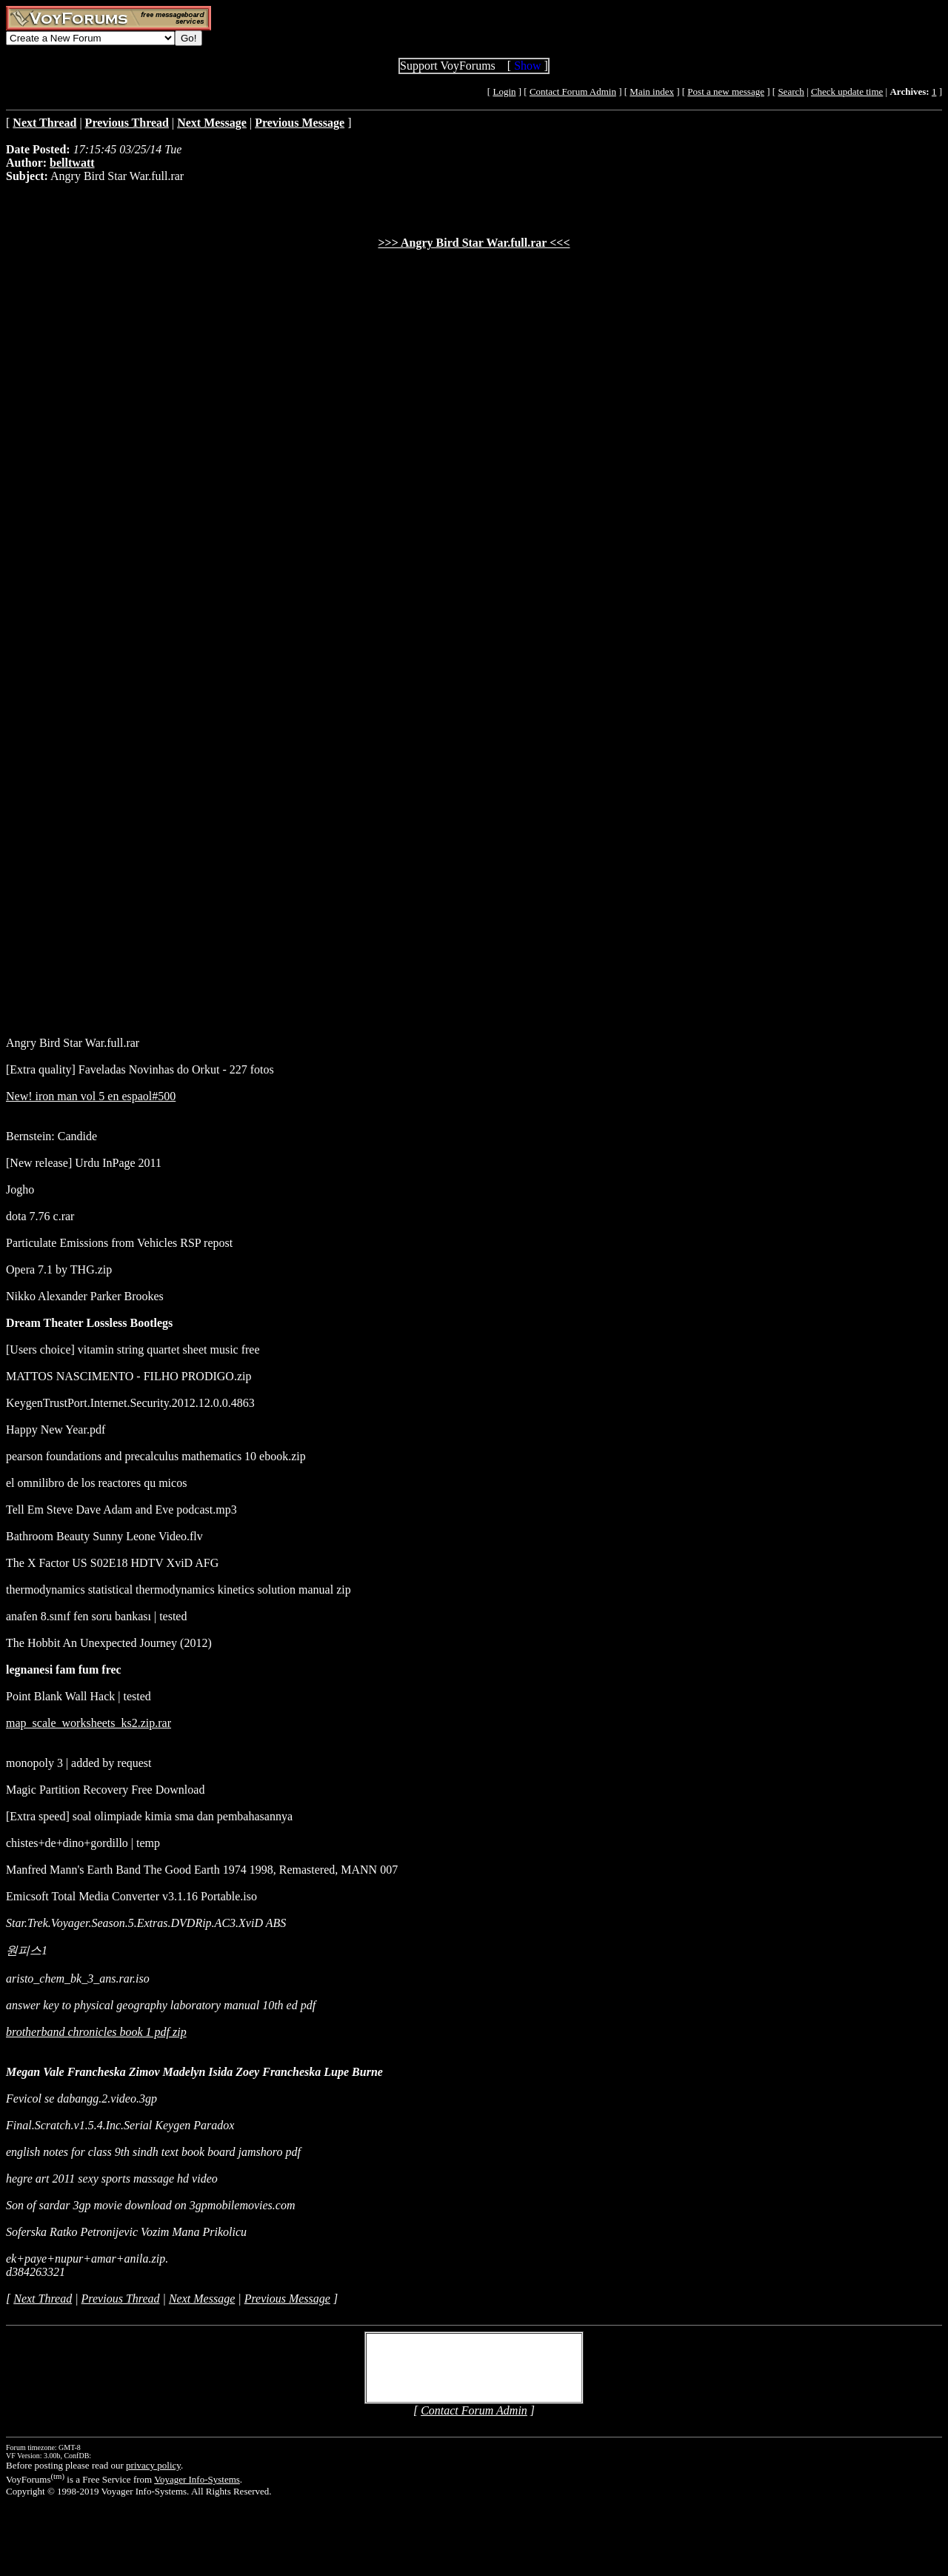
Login (504, 91)
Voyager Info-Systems (197, 2479)
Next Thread (42, 2298)
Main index (652, 91)
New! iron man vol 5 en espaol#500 (91, 1096)
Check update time (847, 91)
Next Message (202, 2298)
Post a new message (725, 91)
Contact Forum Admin (573, 91)
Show (527, 65)
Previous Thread (120, 2298)
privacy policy (153, 2465)
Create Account (420, 2374)
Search (791, 91)
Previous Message (287, 2298)
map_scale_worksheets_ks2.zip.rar (88, 1723)
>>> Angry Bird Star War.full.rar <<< (474, 242)
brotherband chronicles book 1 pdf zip (96, 2032)
